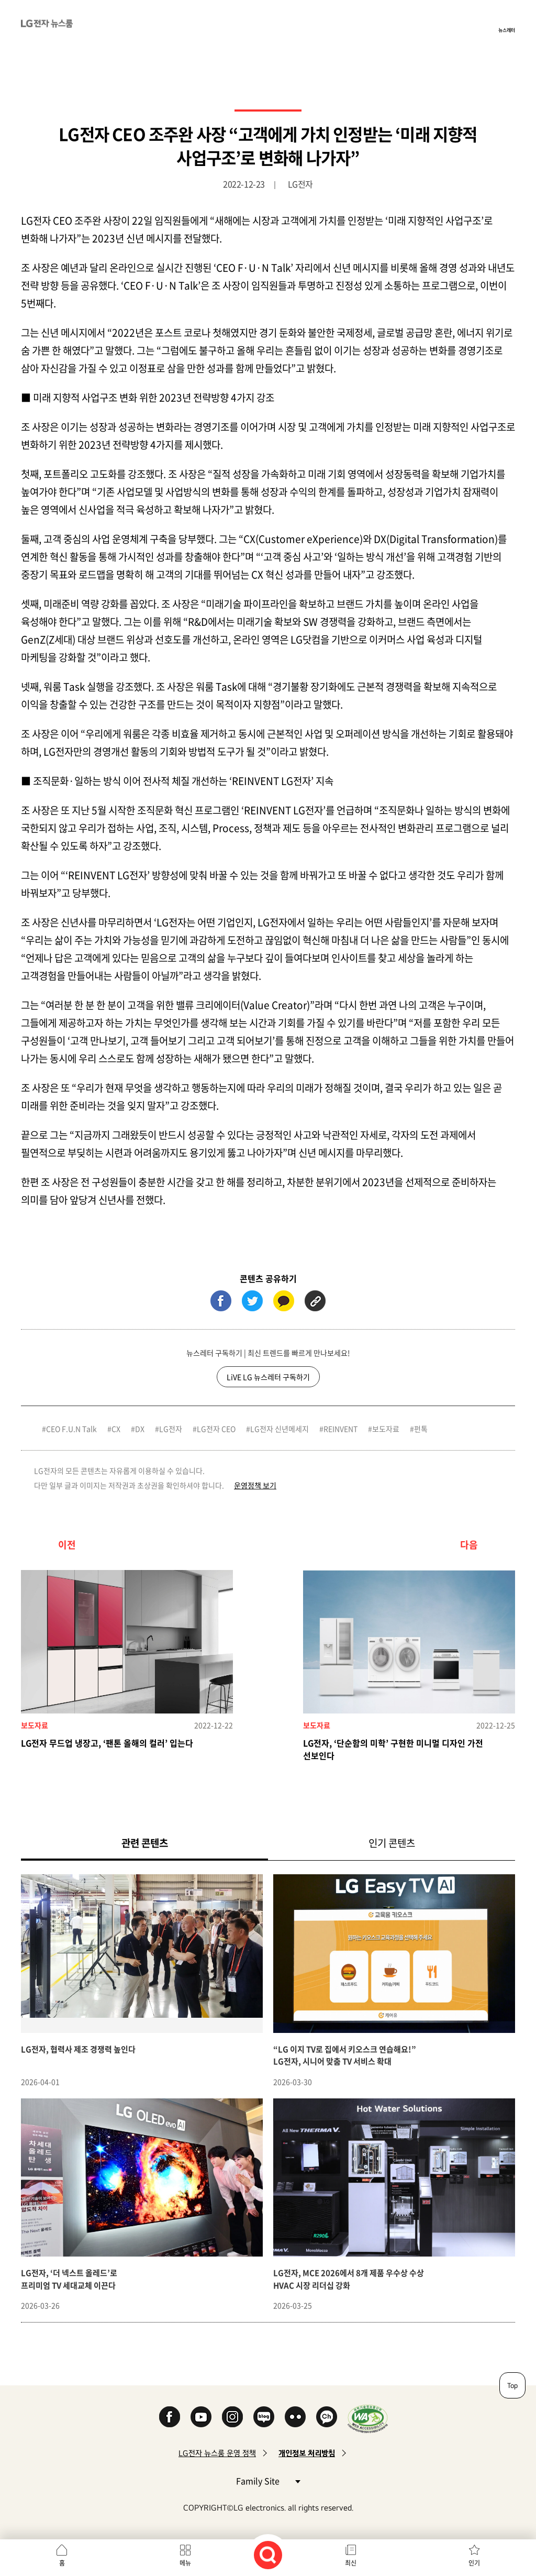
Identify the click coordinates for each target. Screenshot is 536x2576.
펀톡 (421, 1428)
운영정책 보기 (255, 1485)
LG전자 (170, 1428)
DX (139, 1428)
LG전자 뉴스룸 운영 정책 (217, 2453)
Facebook (169, 2416)
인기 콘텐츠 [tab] (391, 1843)
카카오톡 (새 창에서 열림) (283, 1300)
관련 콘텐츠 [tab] (161, 1842)
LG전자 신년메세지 (279, 1428)
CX (115, 1428)
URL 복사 (315, 1300)
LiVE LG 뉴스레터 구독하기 (268, 1377)
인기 (474, 2563)
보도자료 (385, 1428)
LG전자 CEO (216, 1428)
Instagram (232, 2416)
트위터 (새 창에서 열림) (252, 1300)
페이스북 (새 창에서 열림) (220, 1300)
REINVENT (340, 1428)
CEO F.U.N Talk (71, 1428)
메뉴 (185, 2563)
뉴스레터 (506, 30)
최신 (350, 2563)
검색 (268, 2555)
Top (512, 2385)
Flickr (295, 2416)
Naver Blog (263, 2416)
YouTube (201, 2416)
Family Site (268, 2480)
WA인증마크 (368, 2418)
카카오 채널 (326, 2416)
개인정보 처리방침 (306, 2453)
